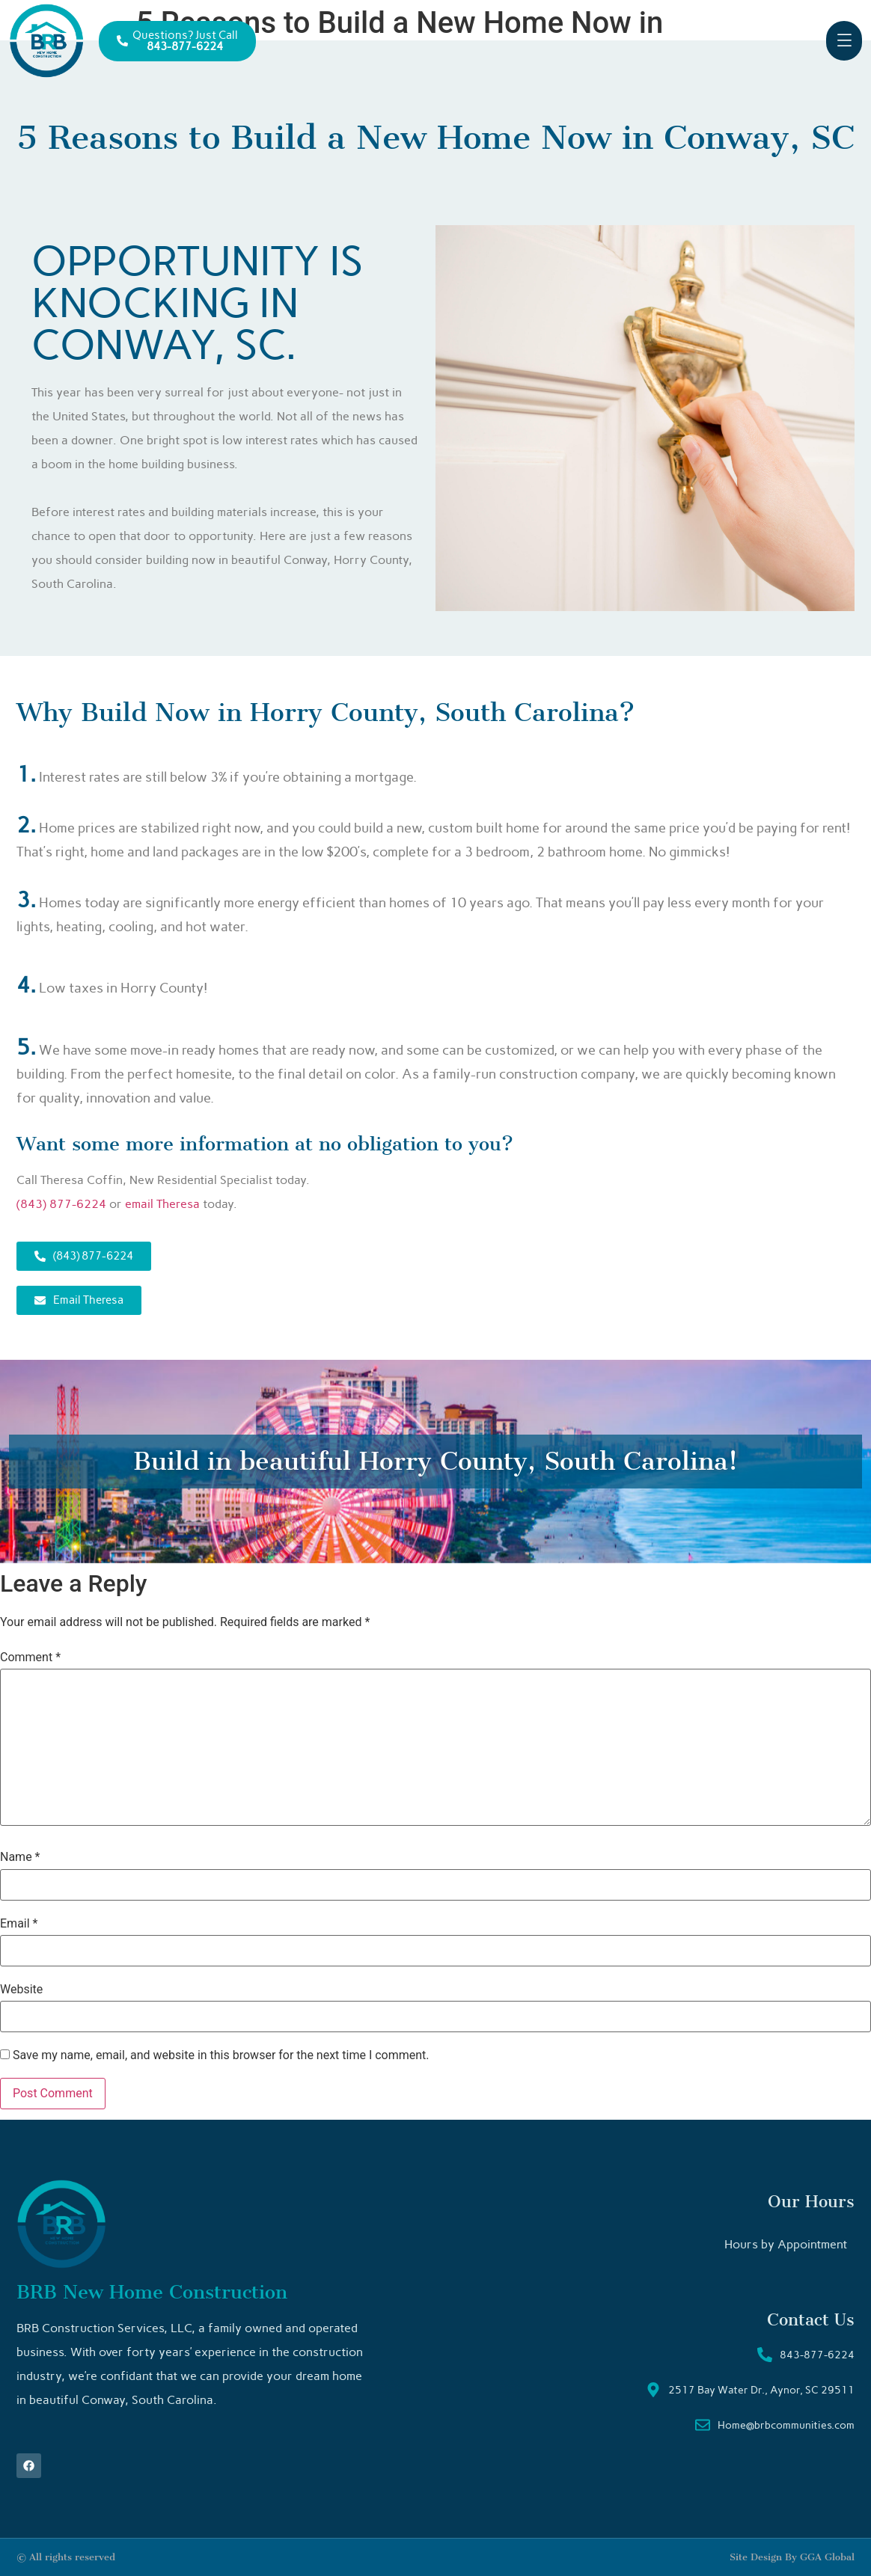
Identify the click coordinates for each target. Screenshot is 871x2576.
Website (21, 1990)
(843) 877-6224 (61, 1204)
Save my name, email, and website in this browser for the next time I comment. (221, 2055)
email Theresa (162, 1204)
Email (18, 1924)
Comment (30, 1657)
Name (20, 1857)
